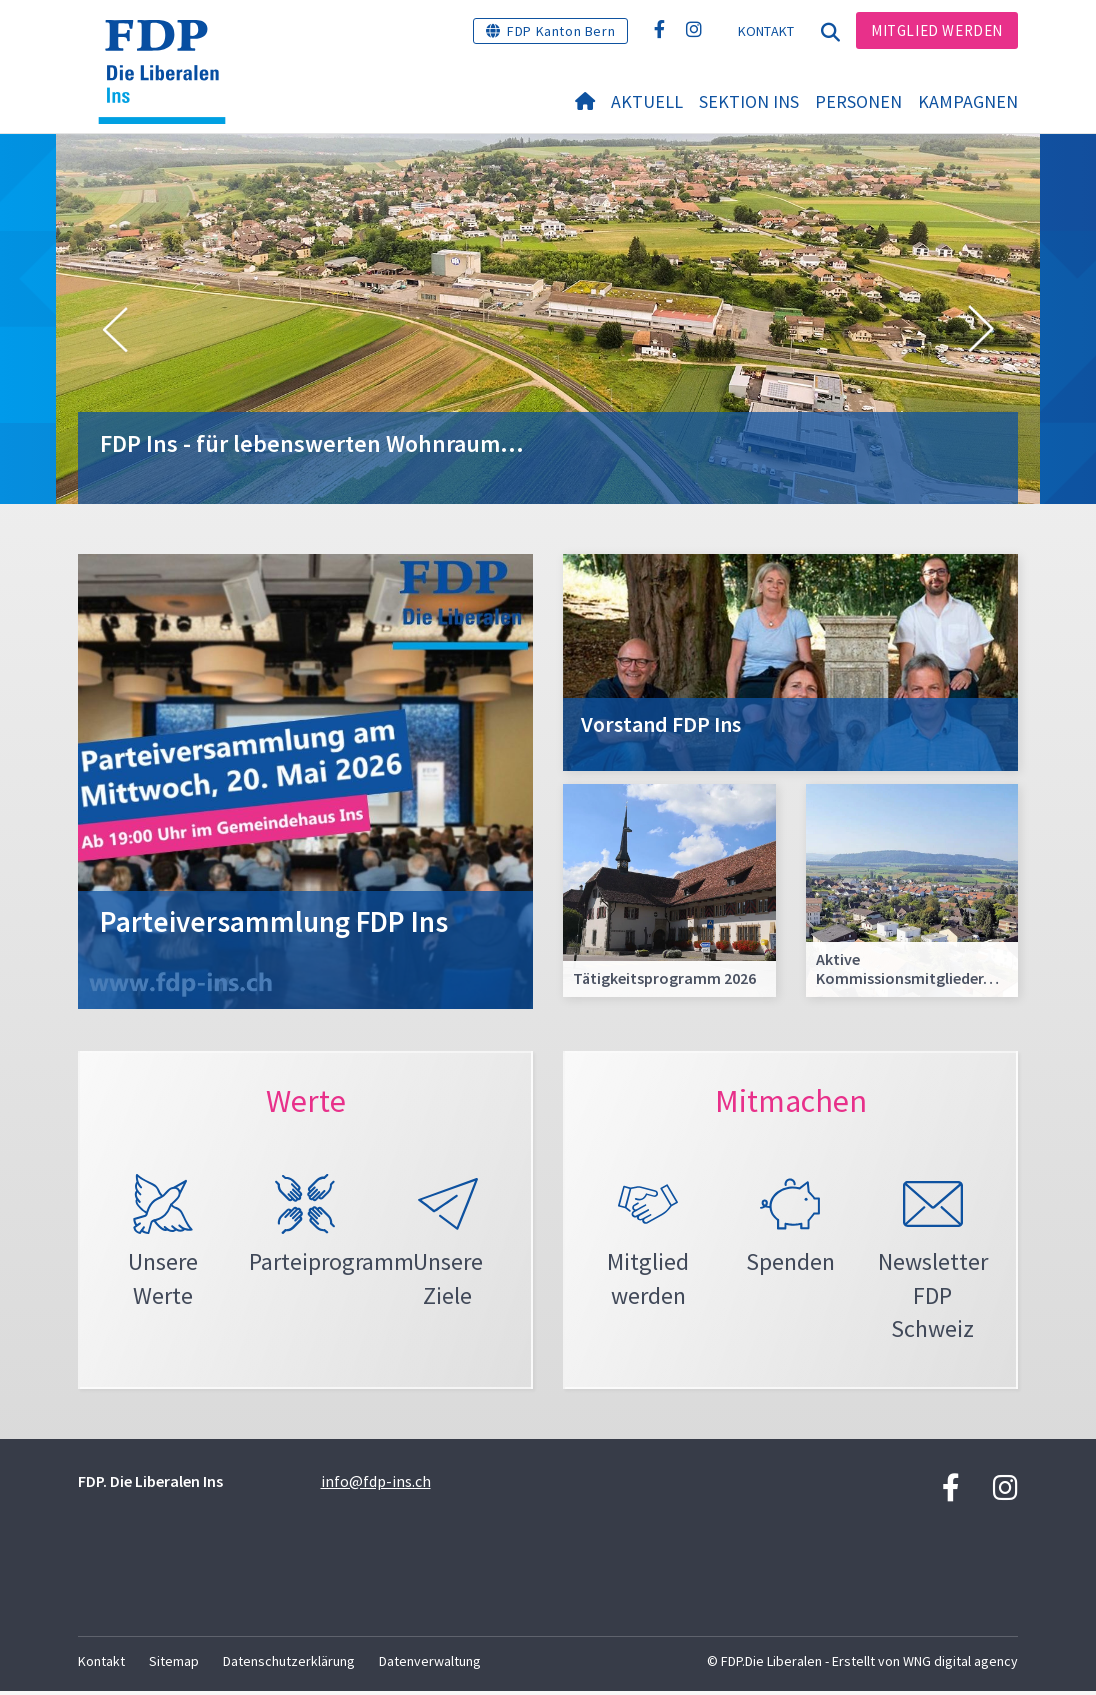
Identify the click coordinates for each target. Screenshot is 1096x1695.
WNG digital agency (960, 1665)
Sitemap (174, 1665)
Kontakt (766, 31)
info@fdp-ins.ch (376, 1485)
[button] (115, 330)
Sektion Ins (749, 101)
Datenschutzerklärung (289, 1665)
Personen (858, 101)
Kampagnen (968, 101)
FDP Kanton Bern (561, 31)
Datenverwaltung (430, 1665)
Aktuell (647, 101)
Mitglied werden (937, 30)
